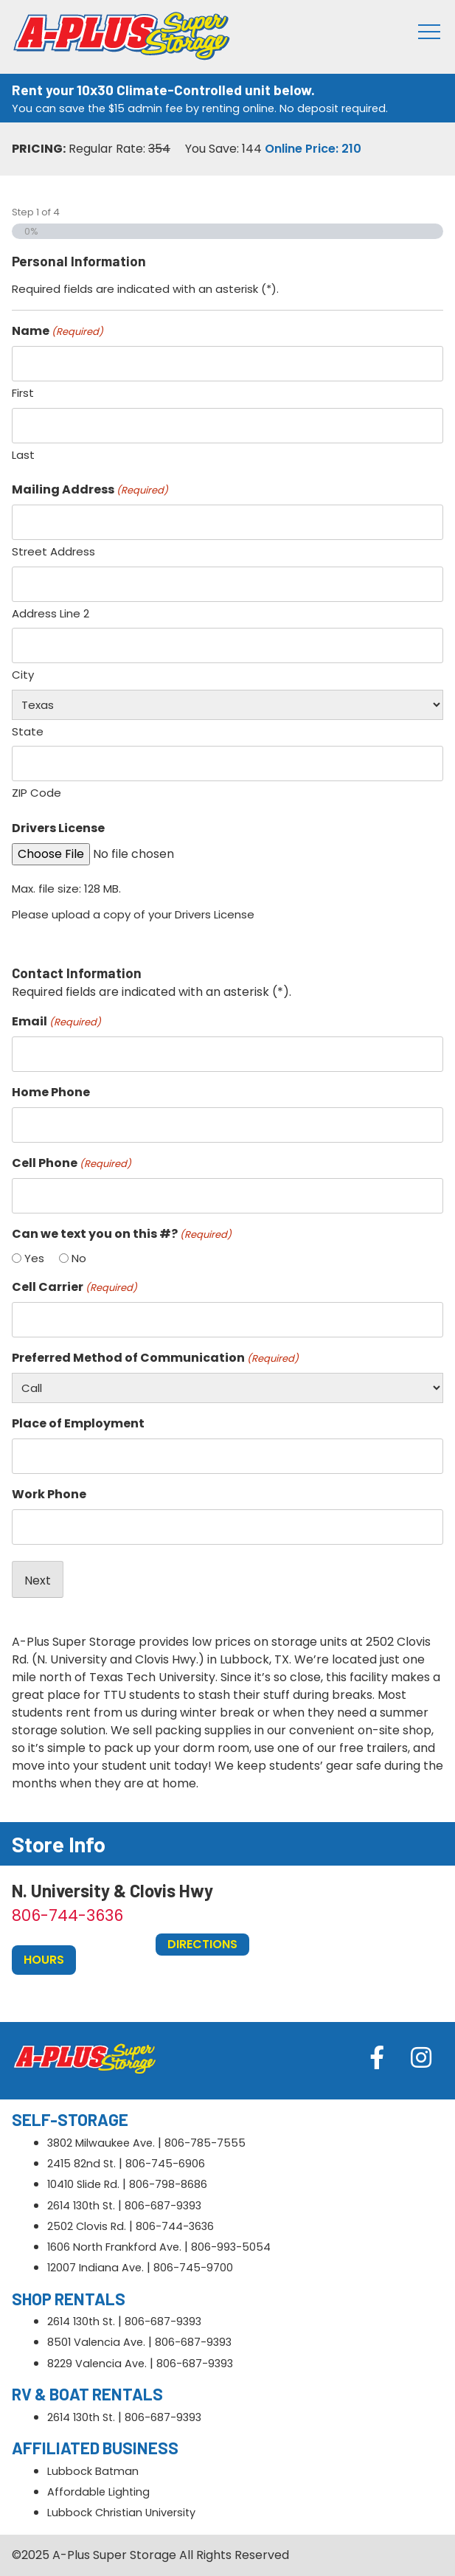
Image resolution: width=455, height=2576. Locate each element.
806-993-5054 (231, 2247)
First (23, 393)
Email (56, 1021)
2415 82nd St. (81, 2163)
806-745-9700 (193, 2267)
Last (23, 455)
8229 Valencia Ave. (97, 2363)
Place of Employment (78, 1423)
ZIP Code (36, 792)
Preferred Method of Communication (155, 1357)
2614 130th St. (81, 2205)
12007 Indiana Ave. (95, 2267)
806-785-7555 (205, 2143)
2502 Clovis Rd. (86, 2226)
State (28, 731)
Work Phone (49, 1494)
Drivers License (58, 828)
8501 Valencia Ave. (96, 2342)
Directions (202, 1944)
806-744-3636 (67, 1915)
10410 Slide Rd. (83, 2184)
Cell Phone (71, 1162)
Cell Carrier (74, 1286)
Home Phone (51, 1092)
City (23, 674)
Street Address (53, 551)
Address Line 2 (50, 613)
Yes (34, 1258)
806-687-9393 (163, 2205)
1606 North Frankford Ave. (114, 2247)
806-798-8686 (168, 2184)
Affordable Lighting (98, 2492)
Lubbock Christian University (121, 2512)
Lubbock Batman (93, 2471)
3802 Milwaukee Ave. (101, 2143)
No (79, 1258)
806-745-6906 (165, 2163)
